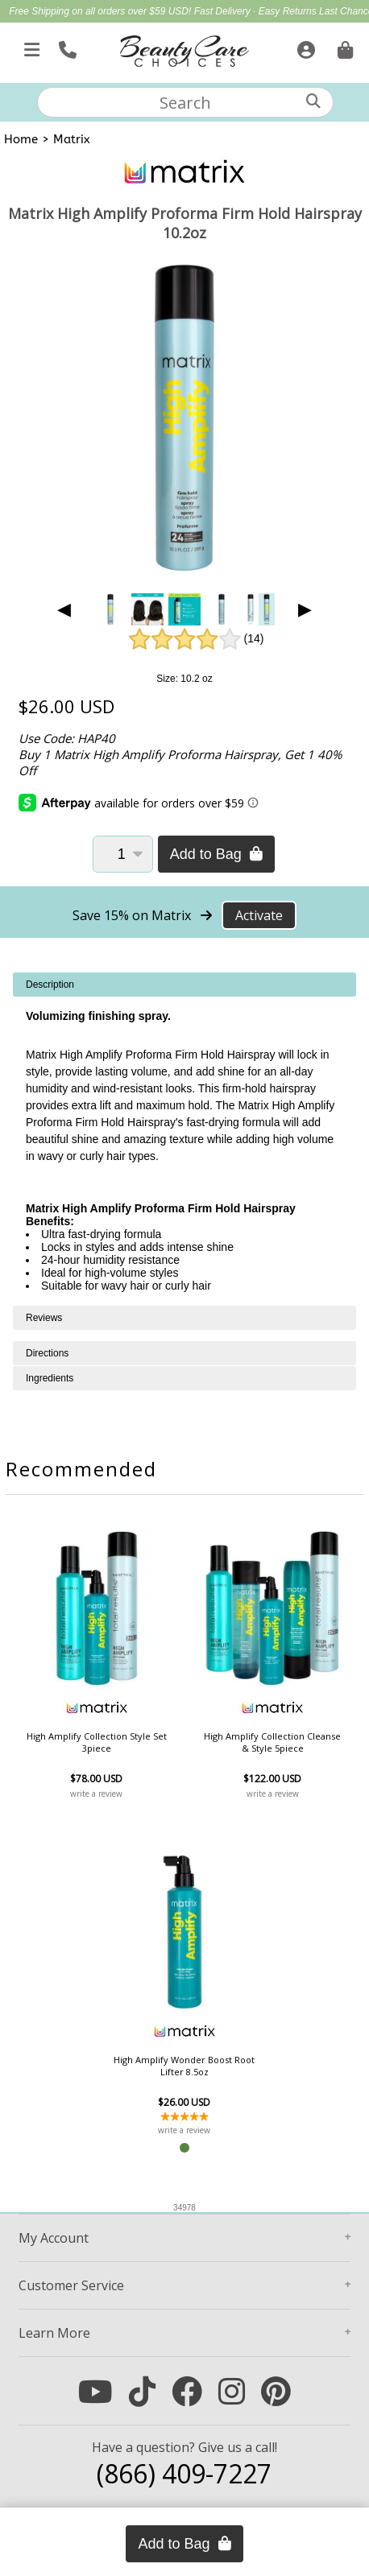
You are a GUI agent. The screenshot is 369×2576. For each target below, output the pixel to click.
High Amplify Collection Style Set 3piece (97, 1742)
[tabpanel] (184, 1139)
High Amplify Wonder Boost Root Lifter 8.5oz (184, 2066)
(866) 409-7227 (184, 2473)
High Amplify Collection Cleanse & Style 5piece (272, 1742)
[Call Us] (66, 46)
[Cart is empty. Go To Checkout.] (343, 46)
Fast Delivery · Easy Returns (256, 11)
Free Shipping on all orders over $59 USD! (101, 11)
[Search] (313, 101)
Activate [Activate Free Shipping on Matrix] (259, 915)
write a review (96, 1793)
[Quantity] (123, 854)
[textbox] (185, 102)
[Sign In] (304, 46)
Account (54, 2238)
